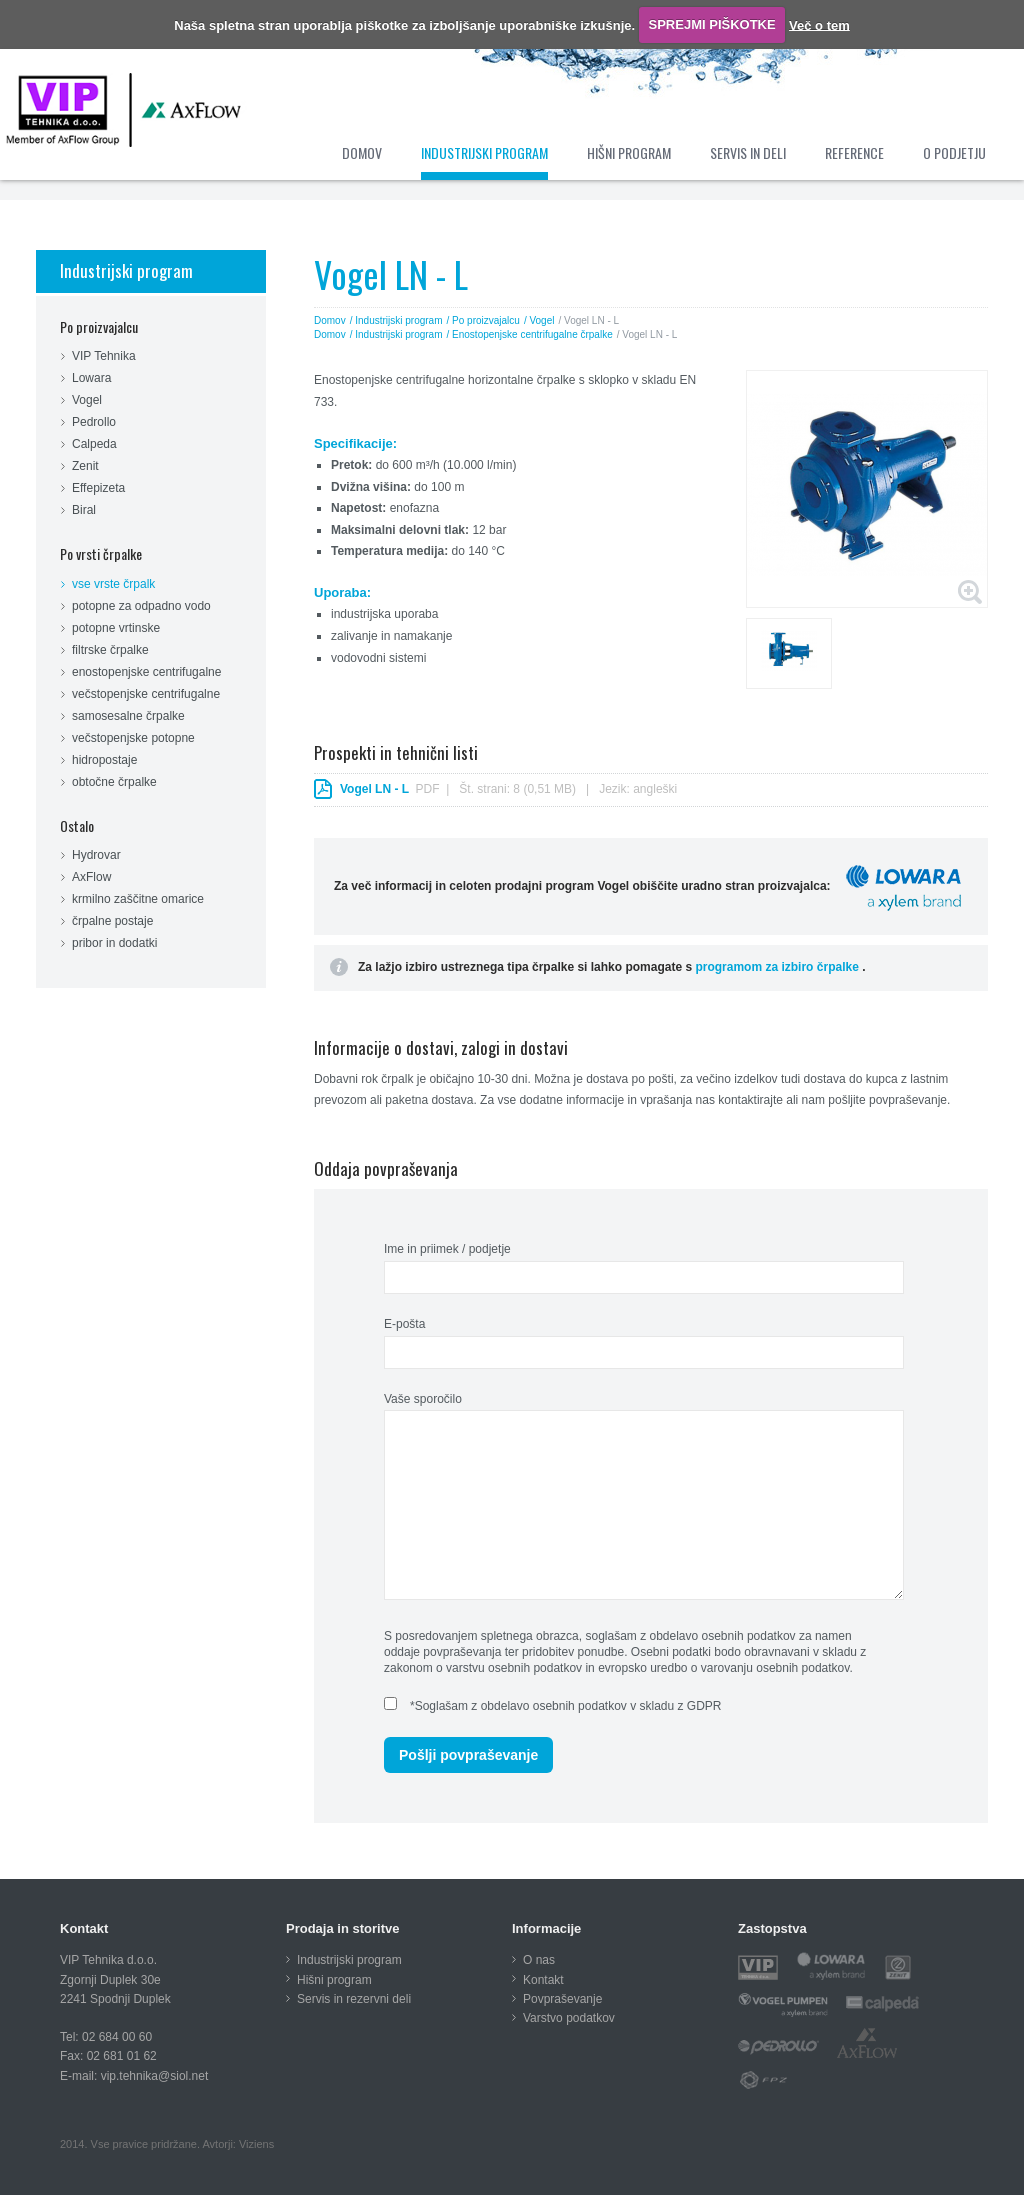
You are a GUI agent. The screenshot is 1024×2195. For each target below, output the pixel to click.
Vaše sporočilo (423, 1399)
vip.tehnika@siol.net (155, 2076)
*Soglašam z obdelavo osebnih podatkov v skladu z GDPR (566, 1706)
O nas (539, 1960)
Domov (330, 320)
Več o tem (819, 24)
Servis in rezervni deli (354, 1999)
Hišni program (334, 1980)
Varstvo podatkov (569, 2018)
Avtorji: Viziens (238, 2144)
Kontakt (543, 1980)
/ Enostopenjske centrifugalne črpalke (530, 334)
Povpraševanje (562, 1999)
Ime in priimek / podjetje (447, 1249)
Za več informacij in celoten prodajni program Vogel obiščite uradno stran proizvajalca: (649, 886)
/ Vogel (539, 320)
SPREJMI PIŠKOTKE (712, 24)
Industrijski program (126, 270)
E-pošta (404, 1324)
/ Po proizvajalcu (483, 320)
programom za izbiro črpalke (778, 967)
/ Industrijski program (396, 320)
